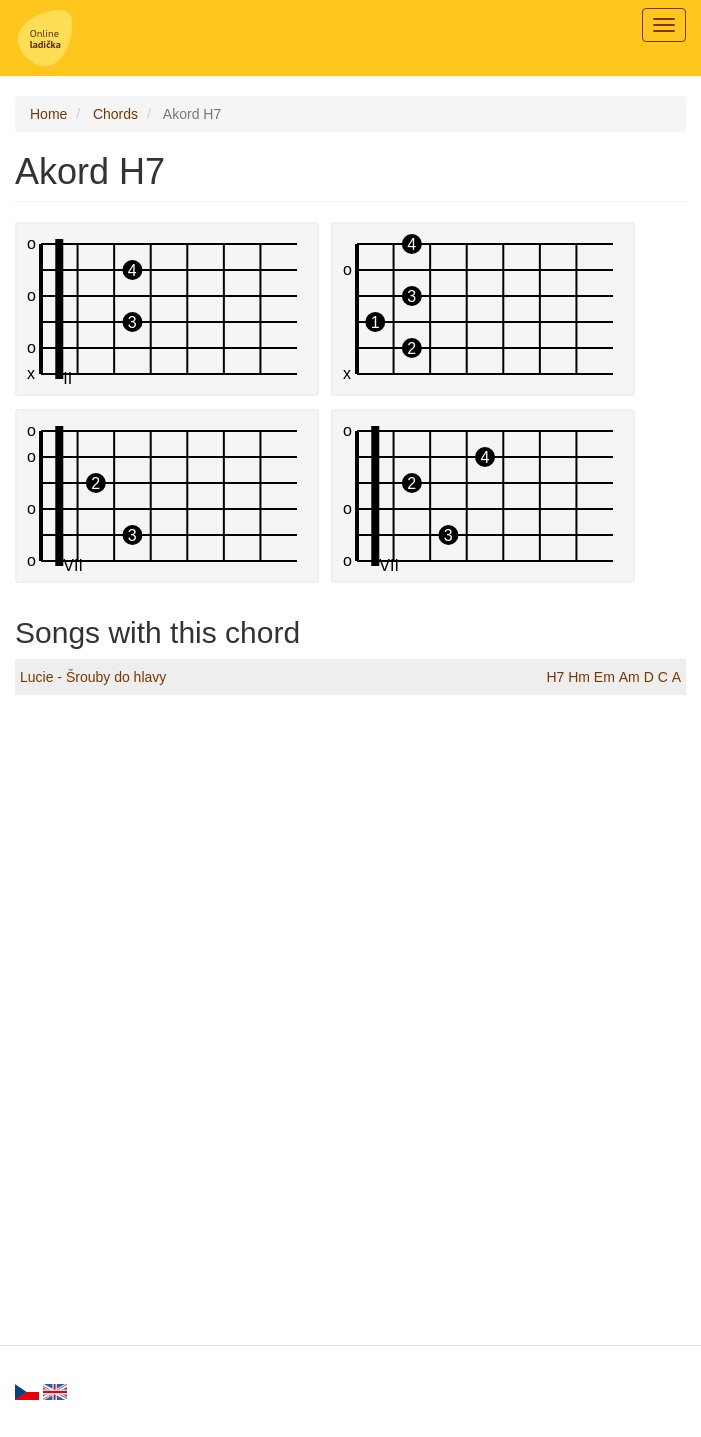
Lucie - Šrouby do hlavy (93, 677)
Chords (115, 114)
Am (629, 677)
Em (604, 677)
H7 (555, 677)
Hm (579, 677)
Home (48, 114)
